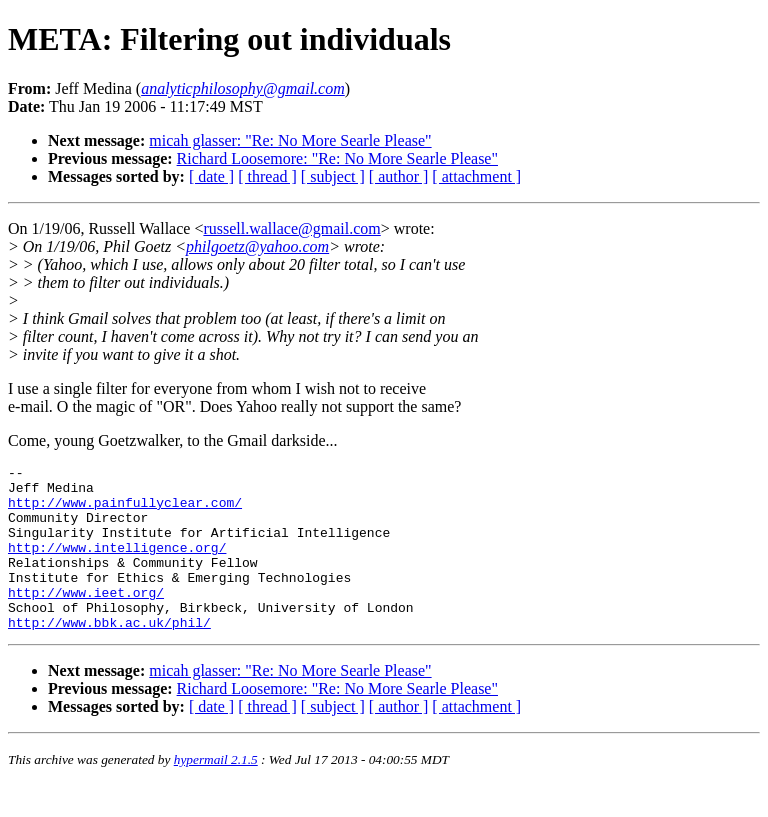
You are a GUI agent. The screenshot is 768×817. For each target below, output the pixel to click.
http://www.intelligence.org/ (117, 565)
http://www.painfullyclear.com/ (125, 511)
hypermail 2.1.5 (216, 792)
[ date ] (211, 176)
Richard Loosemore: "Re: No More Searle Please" (337, 158)
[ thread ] (267, 176)
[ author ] (399, 176)
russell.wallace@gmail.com (291, 228)
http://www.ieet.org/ (86, 619)
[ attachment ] (476, 176)
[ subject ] (333, 176)
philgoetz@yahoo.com (257, 246)
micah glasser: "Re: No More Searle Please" (290, 140)
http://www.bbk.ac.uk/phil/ (109, 655)
